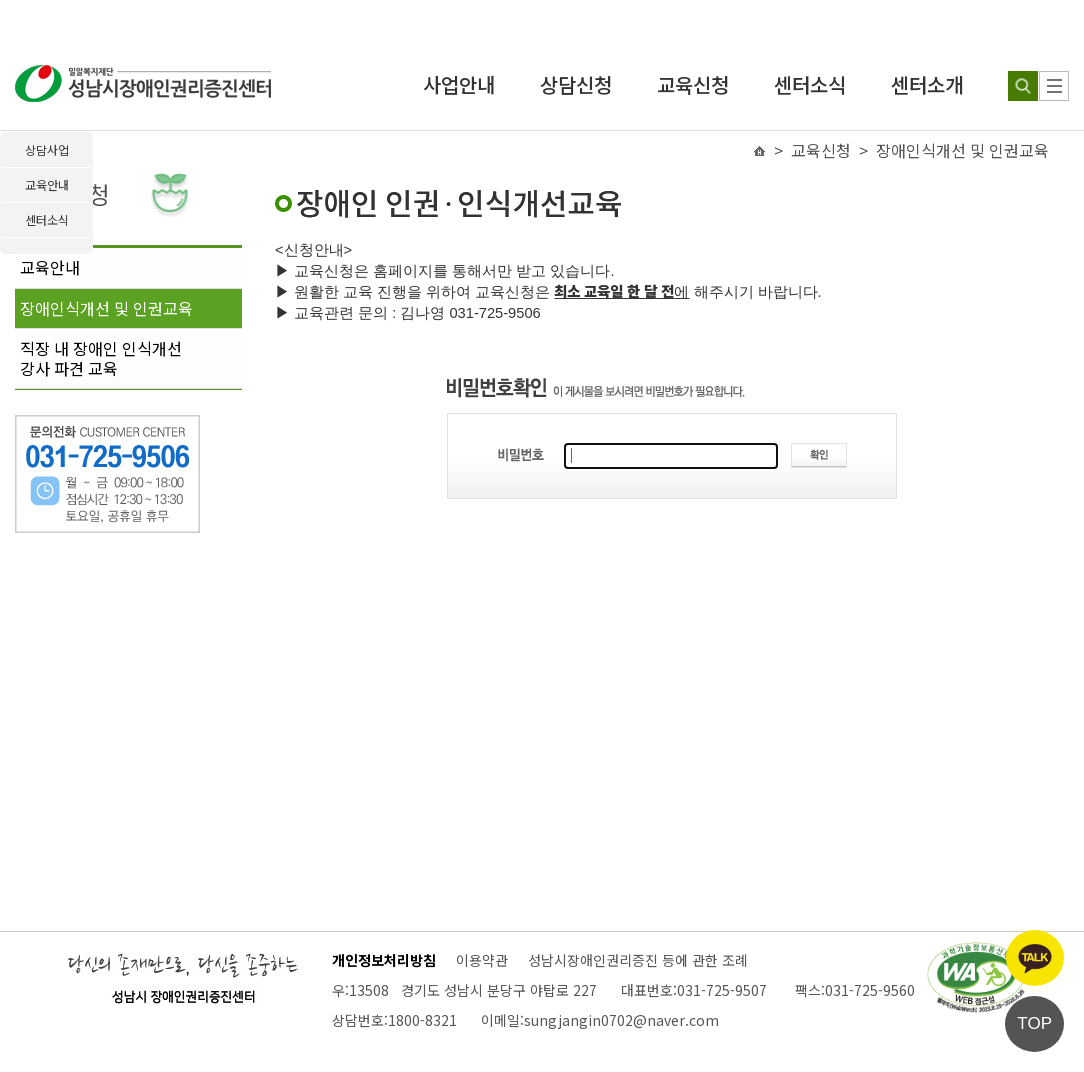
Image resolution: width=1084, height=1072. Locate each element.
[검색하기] (1023, 86)
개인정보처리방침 (384, 960)
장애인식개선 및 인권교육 (106, 308)
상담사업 (47, 149)
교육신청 (693, 84)
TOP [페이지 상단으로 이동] (1034, 1023)
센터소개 (927, 84)
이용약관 (482, 960)
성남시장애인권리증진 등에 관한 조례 (638, 960)
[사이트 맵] (1054, 86)
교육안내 (50, 267)
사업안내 (459, 84)
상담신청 (576, 84)
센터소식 (810, 84)
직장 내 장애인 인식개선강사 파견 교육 (101, 358)
